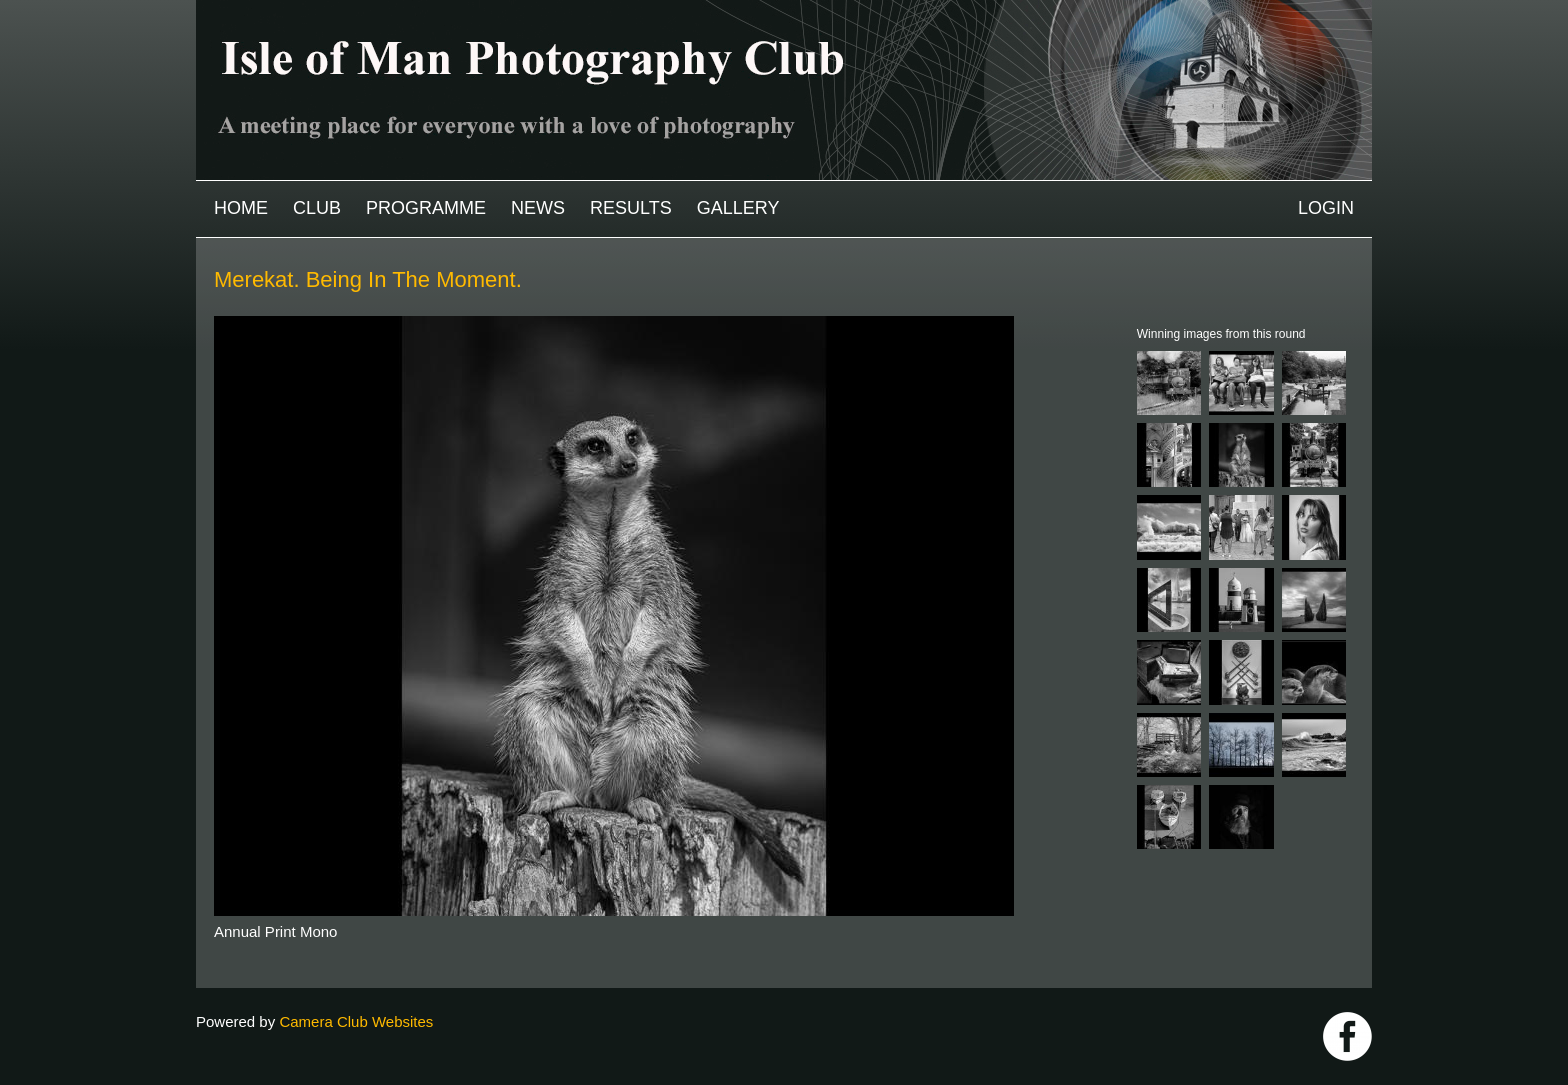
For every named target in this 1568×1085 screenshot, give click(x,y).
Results (631, 208)
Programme (426, 208)
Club (317, 208)
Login (1326, 208)
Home (241, 208)
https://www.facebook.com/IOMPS (1347, 1036)
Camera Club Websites (356, 1021)
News (538, 208)
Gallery (738, 208)
